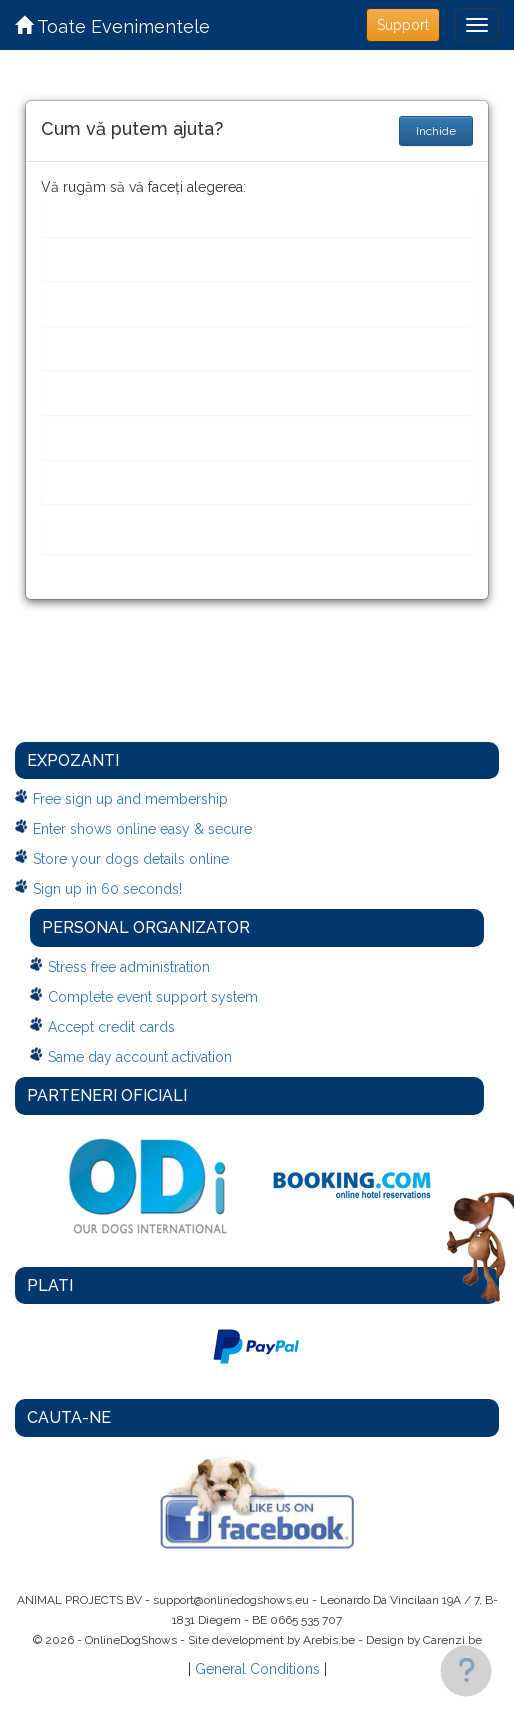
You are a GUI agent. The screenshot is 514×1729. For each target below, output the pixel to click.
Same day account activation (140, 1057)
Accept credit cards (111, 1027)
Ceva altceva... (106, 538)
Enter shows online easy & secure (142, 829)
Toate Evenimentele (112, 26)
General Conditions (257, 1669)
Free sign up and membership (130, 799)
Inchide (436, 131)
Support (403, 25)
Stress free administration (129, 967)
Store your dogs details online (131, 859)
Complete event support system (153, 997)
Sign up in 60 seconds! (107, 889)
